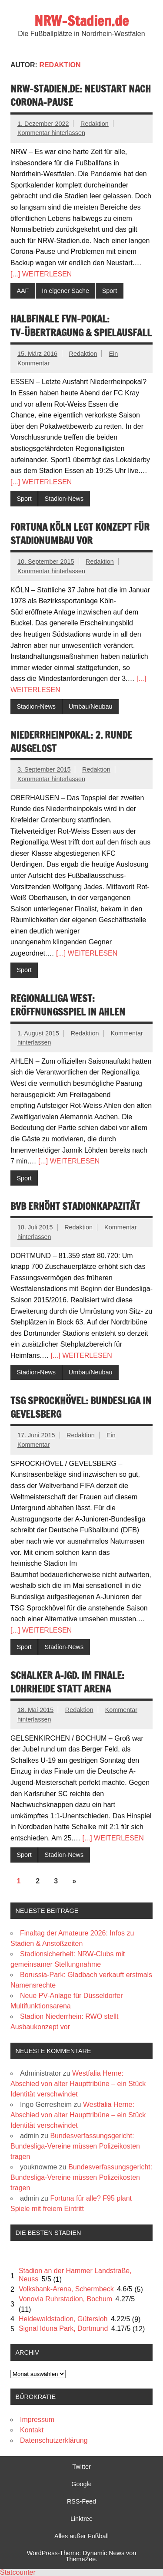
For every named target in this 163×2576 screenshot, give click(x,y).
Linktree (81, 2519)
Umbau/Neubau (91, 706)
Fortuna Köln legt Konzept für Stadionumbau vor (80, 533)
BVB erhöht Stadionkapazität (75, 1206)
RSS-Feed (81, 2501)
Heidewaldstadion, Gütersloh (63, 2319)
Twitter (81, 2467)
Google (81, 2484)
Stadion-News (64, 498)
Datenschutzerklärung (54, 2440)
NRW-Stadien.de (81, 21)
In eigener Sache (65, 290)
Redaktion (94, 123)
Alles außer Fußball (81, 2536)
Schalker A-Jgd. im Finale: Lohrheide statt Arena (67, 1682)
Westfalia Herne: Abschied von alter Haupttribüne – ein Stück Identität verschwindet (78, 2084)
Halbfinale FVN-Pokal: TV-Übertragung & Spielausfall (81, 325)
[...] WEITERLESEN (41, 274)
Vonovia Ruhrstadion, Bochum (65, 2299)
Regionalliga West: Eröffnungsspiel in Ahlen (67, 1005)
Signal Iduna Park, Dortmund (63, 2328)
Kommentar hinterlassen (51, 132)
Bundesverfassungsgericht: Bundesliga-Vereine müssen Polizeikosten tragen (75, 2146)
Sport (109, 290)
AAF (23, 290)
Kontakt (31, 2430)
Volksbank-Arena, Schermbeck (66, 2289)
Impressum (37, 2419)
